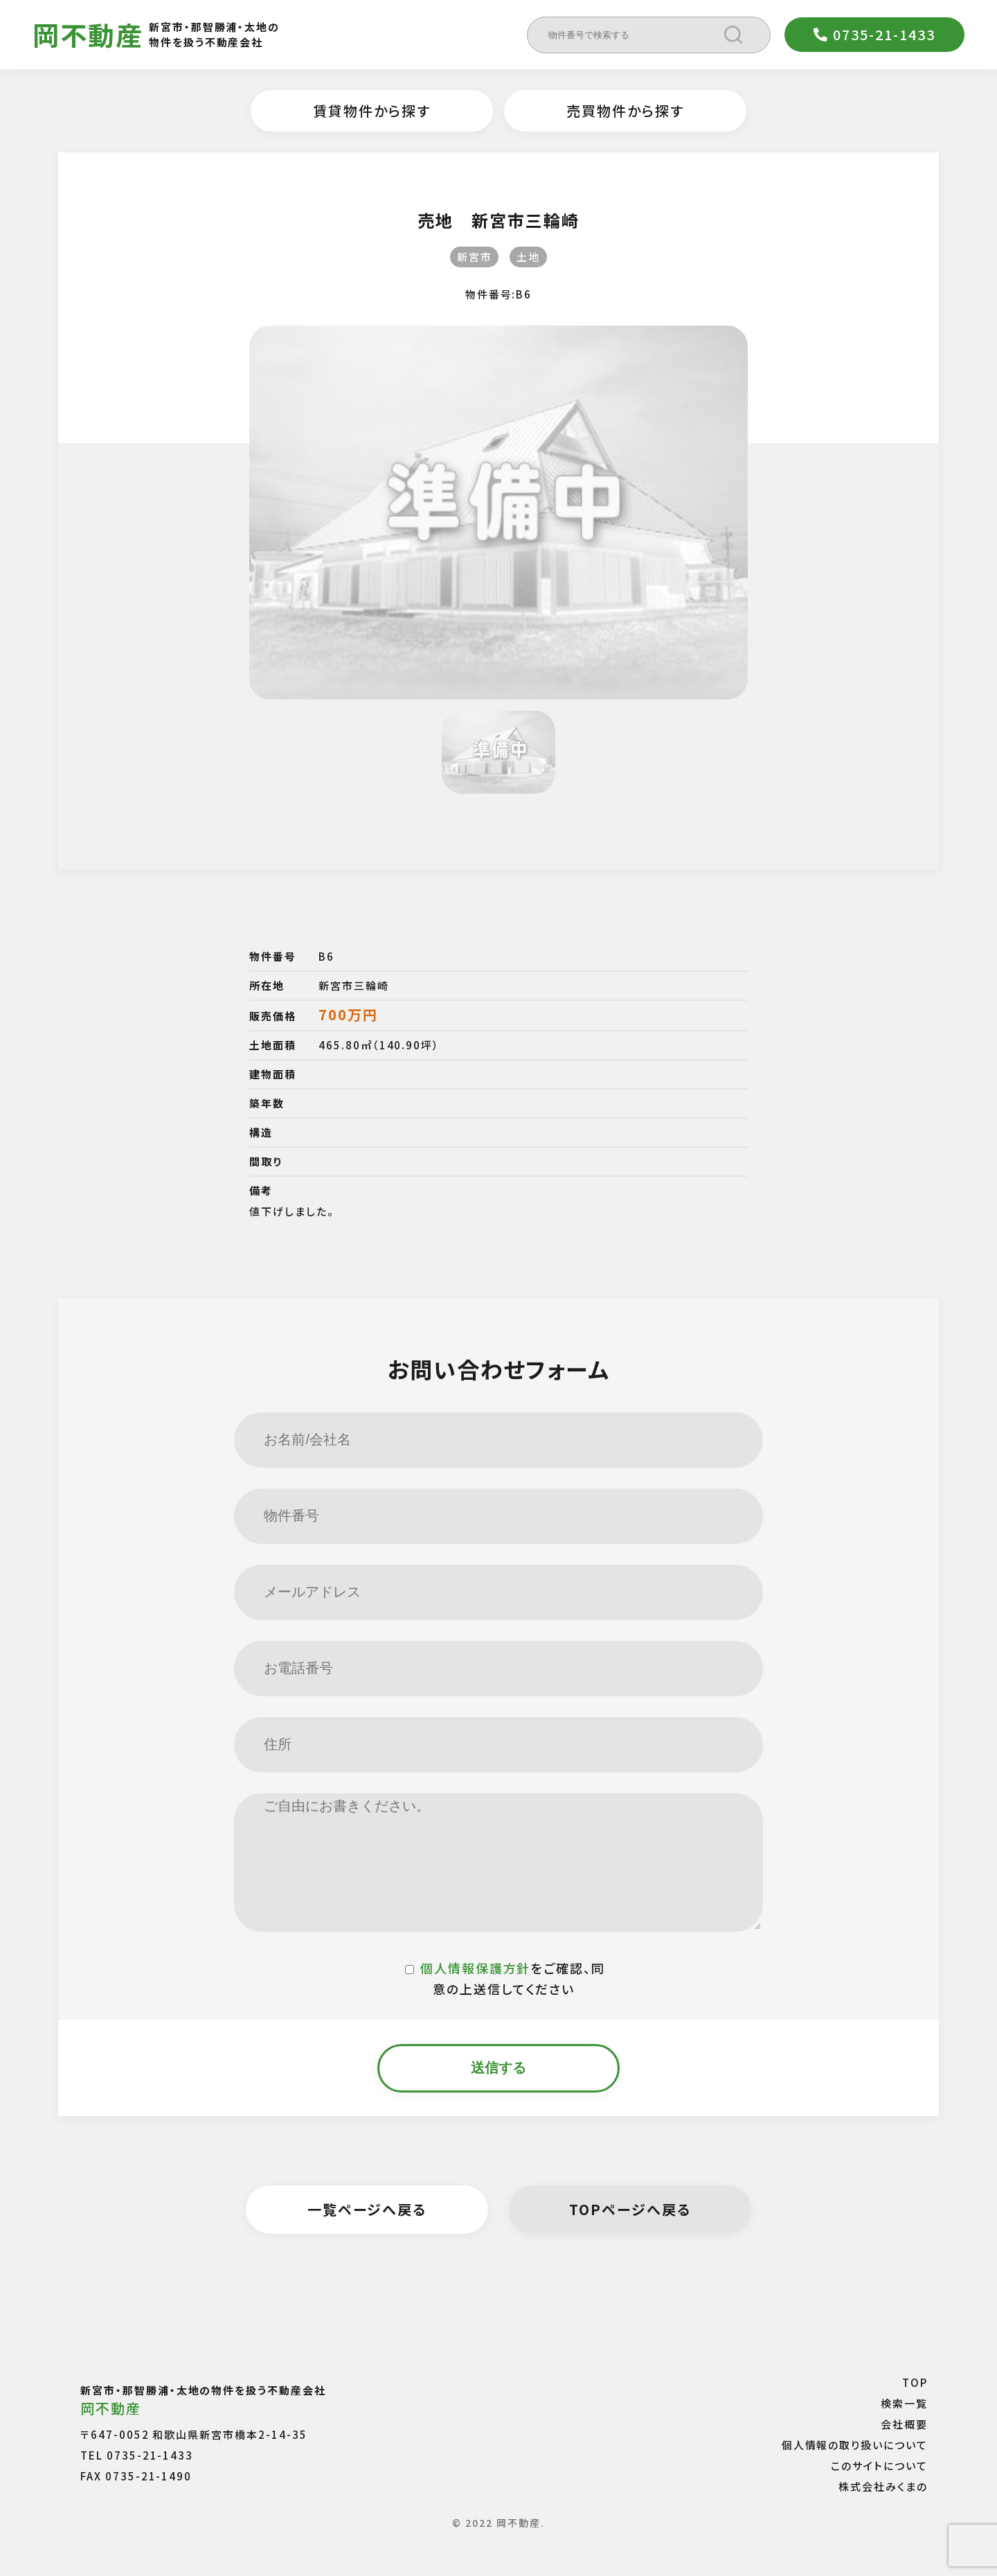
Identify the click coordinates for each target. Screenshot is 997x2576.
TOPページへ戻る (630, 2209)
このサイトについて (879, 2465)
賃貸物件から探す (372, 110)
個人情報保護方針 (475, 1968)
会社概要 (904, 2424)
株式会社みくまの (883, 2486)
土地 (528, 256)
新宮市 (474, 256)
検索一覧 (904, 2403)
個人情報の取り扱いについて (855, 2444)
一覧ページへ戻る (367, 2209)
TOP (915, 2382)
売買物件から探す (625, 110)
